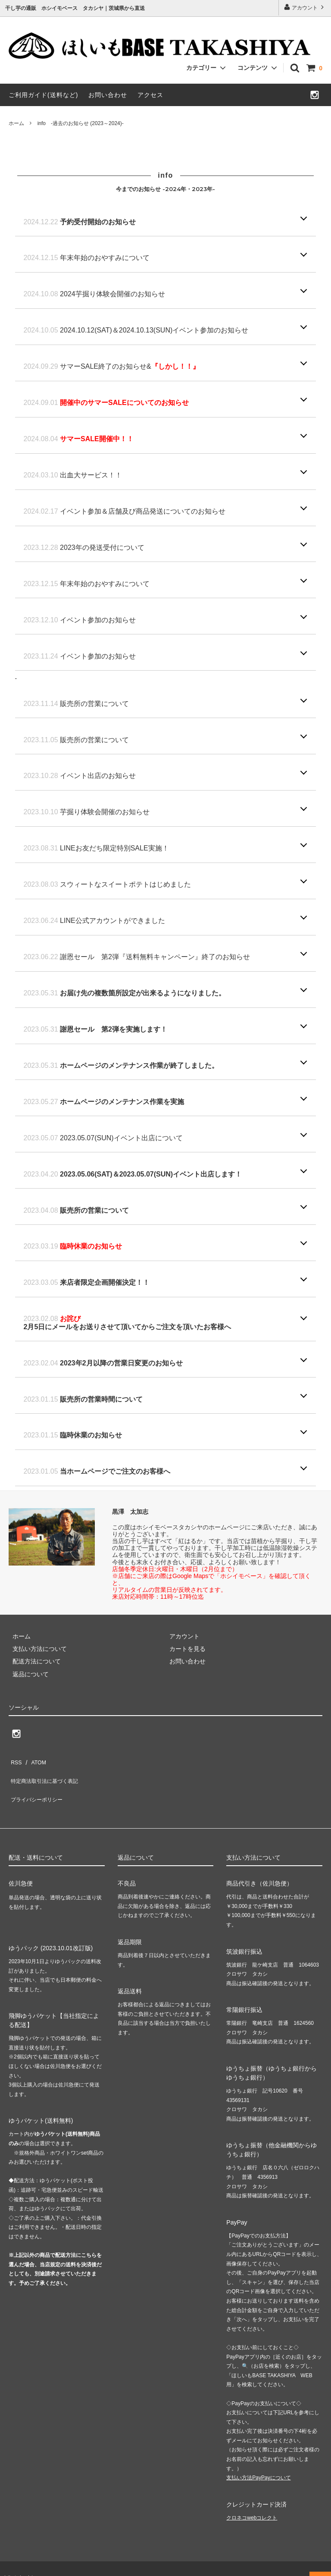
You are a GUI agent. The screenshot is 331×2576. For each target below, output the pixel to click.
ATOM (34, 1760)
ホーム (16, 123)
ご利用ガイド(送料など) (43, 94)
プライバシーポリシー (39, 1785)
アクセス (150, 94)
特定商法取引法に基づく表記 (48, 1772)
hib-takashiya (21, 2560)
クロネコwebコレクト (251, 2501)
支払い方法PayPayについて (258, 2460)
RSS (15, 1760)
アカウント (305, 7)
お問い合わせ (107, 94)
